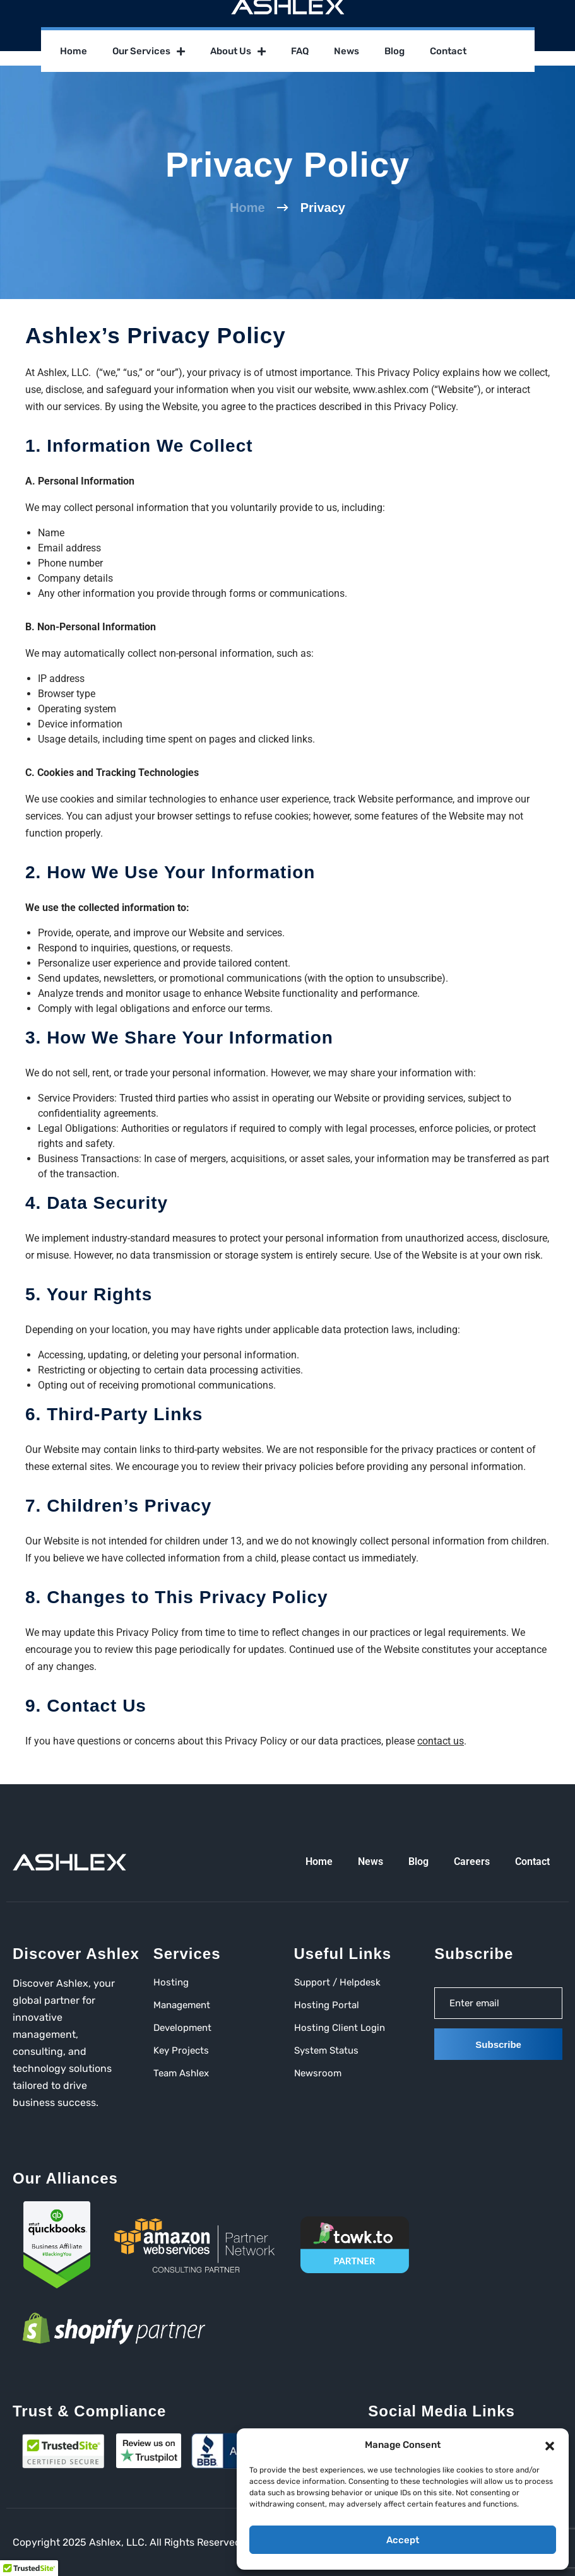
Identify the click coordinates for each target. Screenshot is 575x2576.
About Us (238, 51)
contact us (440, 1741)
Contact (448, 51)
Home (73, 51)
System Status (326, 2050)
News (346, 51)
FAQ (300, 51)
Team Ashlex (181, 2073)
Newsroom (317, 2073)
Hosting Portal (326, 2005)
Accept (402, 2540)
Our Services (148, 51)
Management (181, 2005)
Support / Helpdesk (337, 1982)
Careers (472, 1861)
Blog (394, 51)
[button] (549, 2444)
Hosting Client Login (339, 2027)
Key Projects (181, 2050)
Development (182, 2027)
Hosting (171, 1982)
